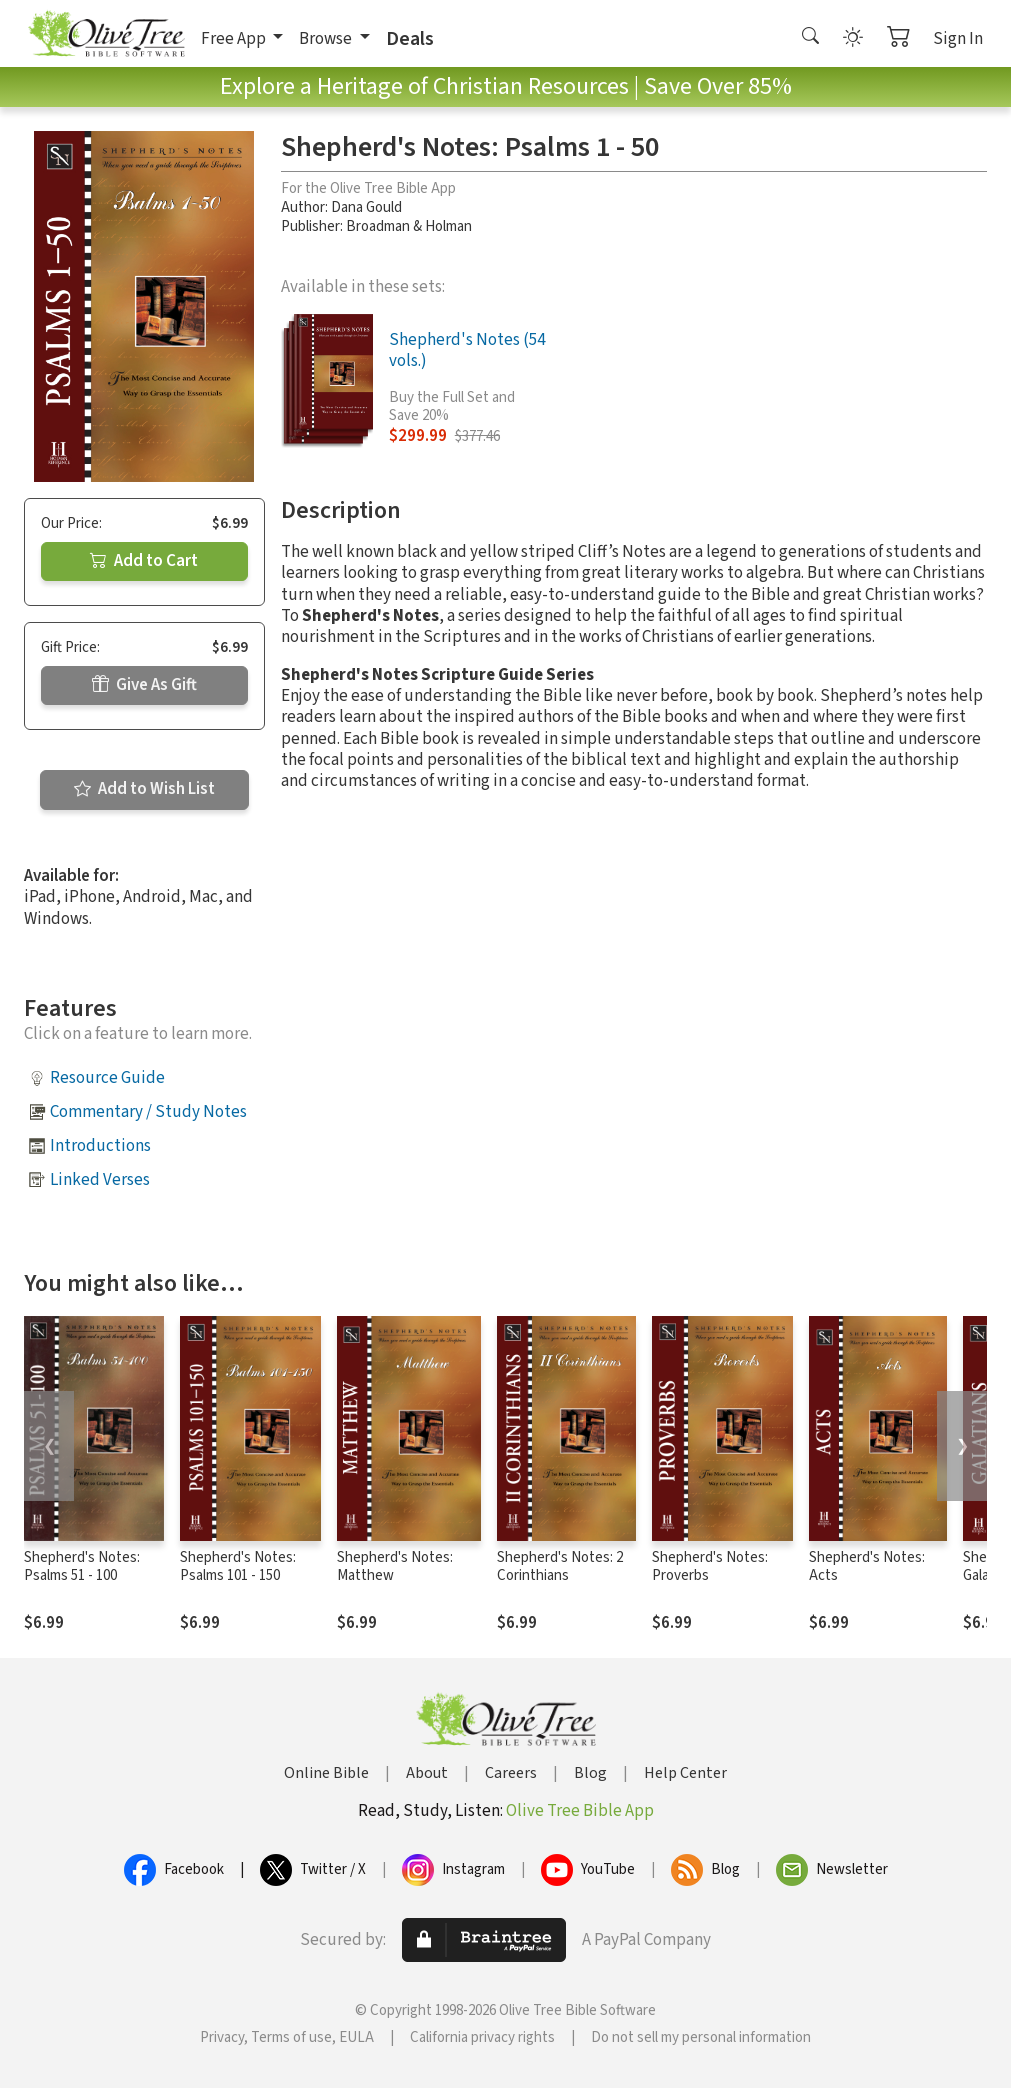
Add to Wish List (144, 789)
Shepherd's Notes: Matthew (395, 1567)
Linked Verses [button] (100, 1180)
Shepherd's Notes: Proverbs (710, 1567)
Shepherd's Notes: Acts (867, 1567)
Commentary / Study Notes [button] (148, 1112)
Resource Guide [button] (107, 1078)
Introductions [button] (100, 1146)
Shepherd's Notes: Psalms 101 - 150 (238, 1567)
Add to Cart (144, 561)
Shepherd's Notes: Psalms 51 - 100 (82, 1567)
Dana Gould (366, 207)
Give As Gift (144, 685)
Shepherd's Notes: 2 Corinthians (560, 1567)
